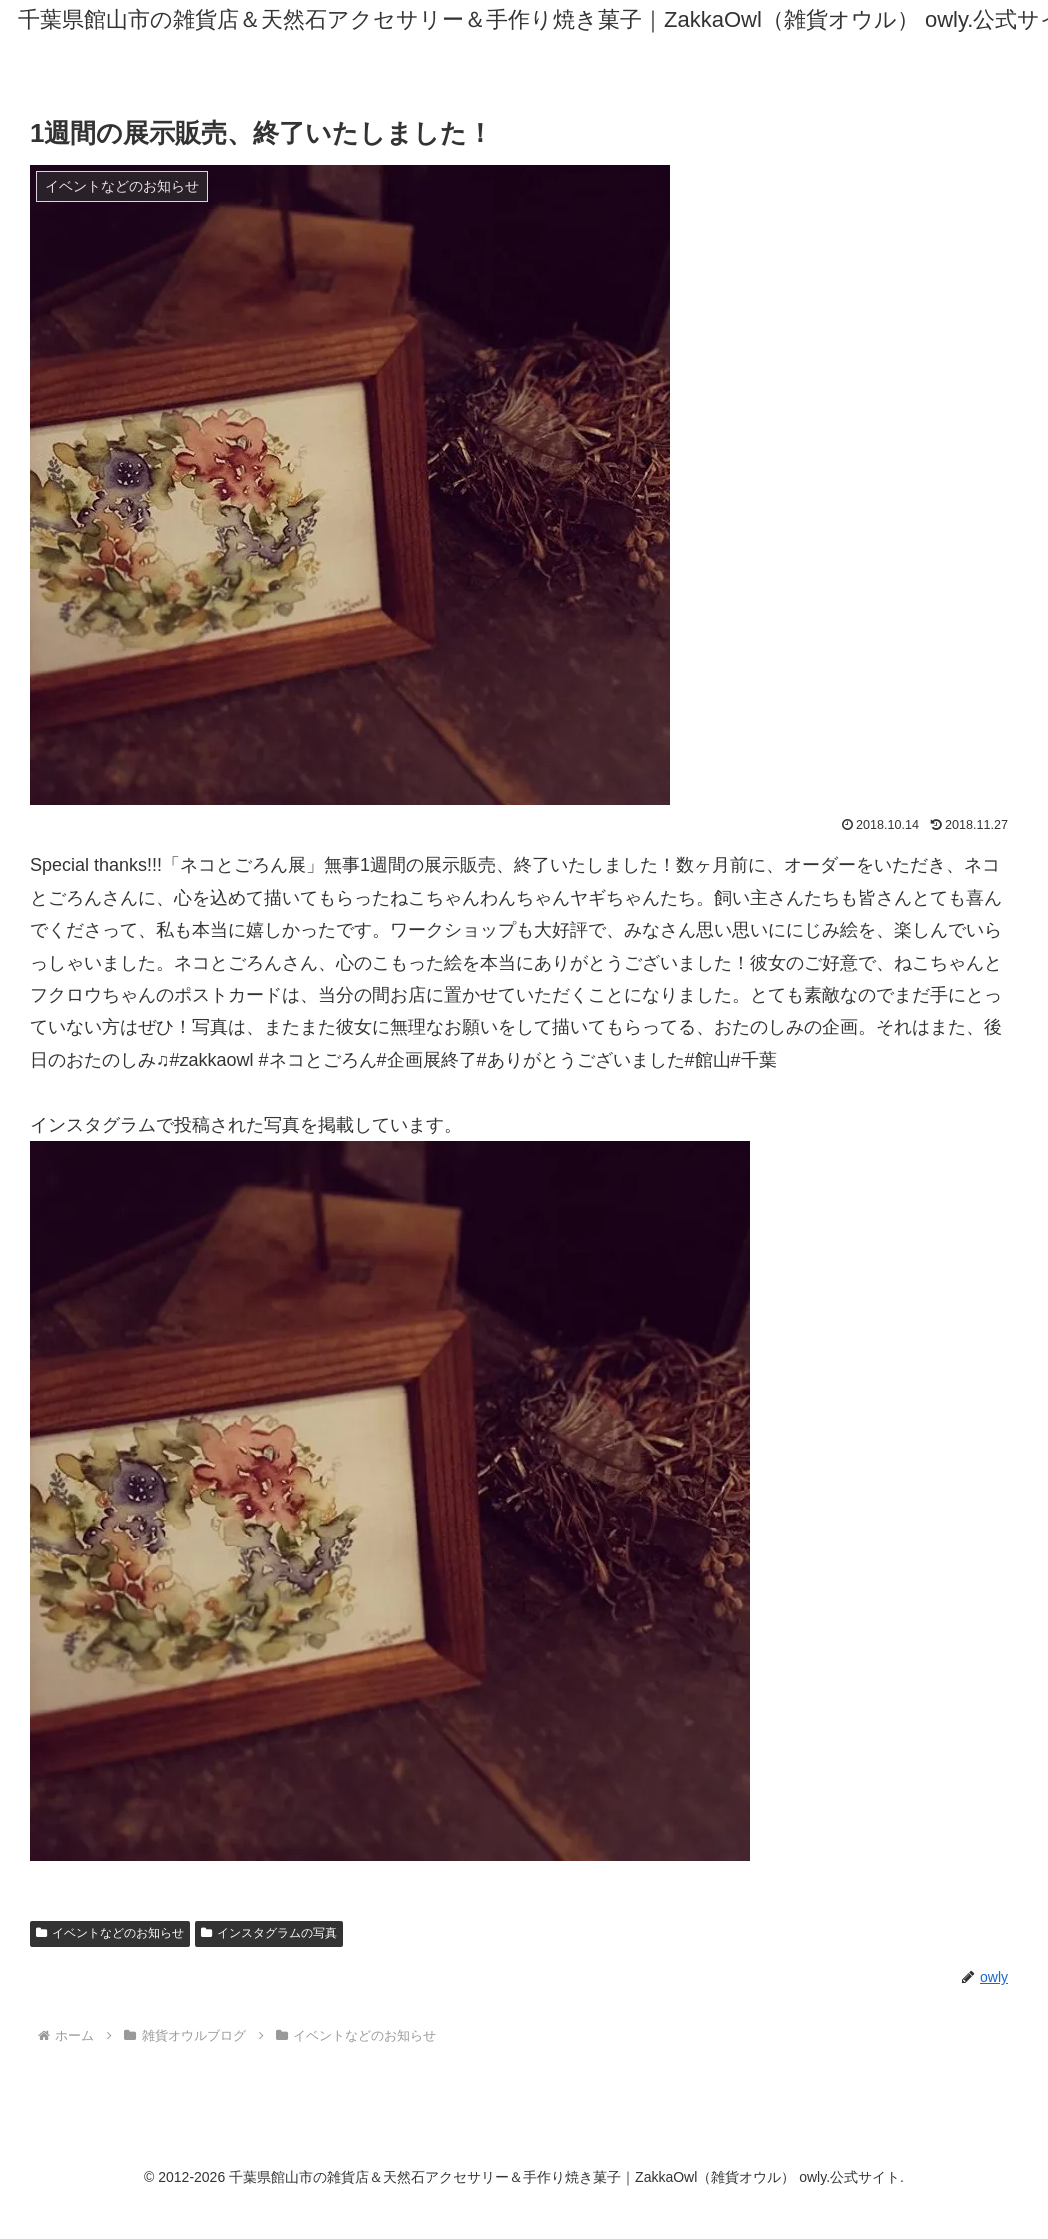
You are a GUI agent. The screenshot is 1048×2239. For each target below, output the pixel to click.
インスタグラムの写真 (269, 1933)
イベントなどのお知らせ (110, 1933)
